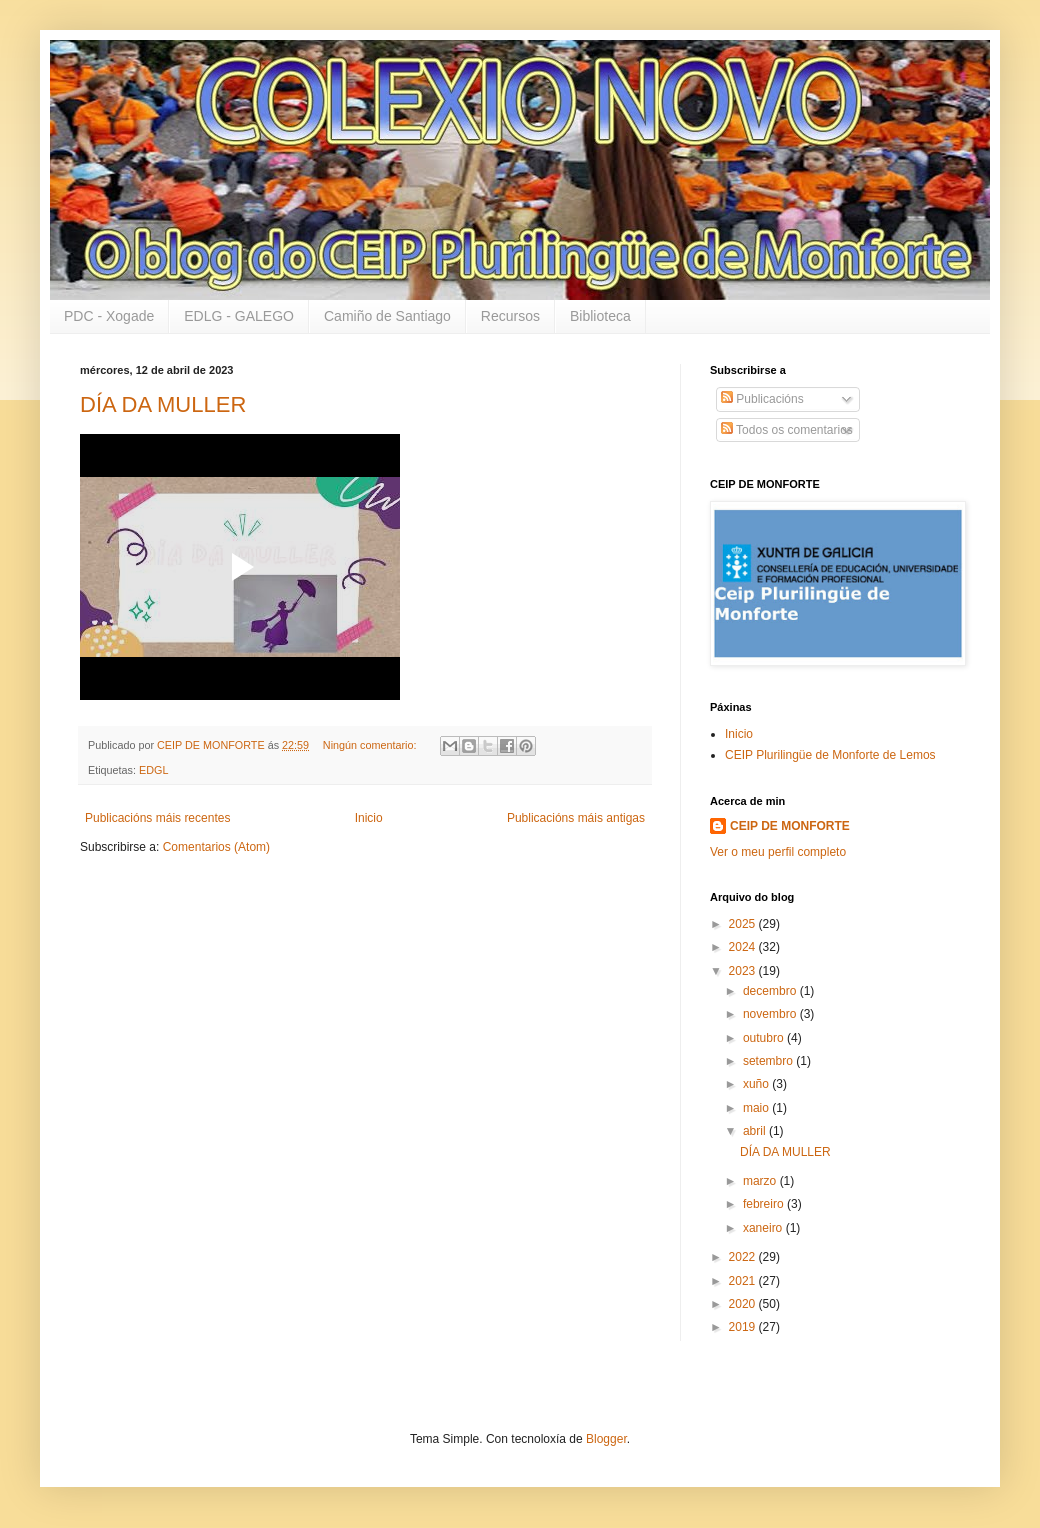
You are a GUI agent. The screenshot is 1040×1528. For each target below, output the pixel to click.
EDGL (153, 770)
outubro (765, 1038)
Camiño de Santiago (387, 316)
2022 (744, 1257)
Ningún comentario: (371, 745)
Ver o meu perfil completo (778, 852)
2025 (744, 924)
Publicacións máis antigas (576, 818)
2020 (744, 1304)
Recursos (510, 316)
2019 (744, 1327)
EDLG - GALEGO (239, 316)
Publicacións (762, 399)
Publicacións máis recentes (157, 818)
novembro (771, 1014)
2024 (744, 947)
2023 (744, 971)
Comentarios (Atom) (216, 847)
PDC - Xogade (109, 316)
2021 (744, 1281)
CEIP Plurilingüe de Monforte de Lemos (830, 755)
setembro (769, 1061)
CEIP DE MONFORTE (790, 826)
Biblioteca (600, 316)
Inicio (369, 818)
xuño (757, 1084)
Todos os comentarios (787, 430)
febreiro (765, 1204)
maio (757, 1108)
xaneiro (764, 1228)
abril (756, 1131)
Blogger (606, 1439)
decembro (771, 991)
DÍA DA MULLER (163, 404)
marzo (761, 1181)
